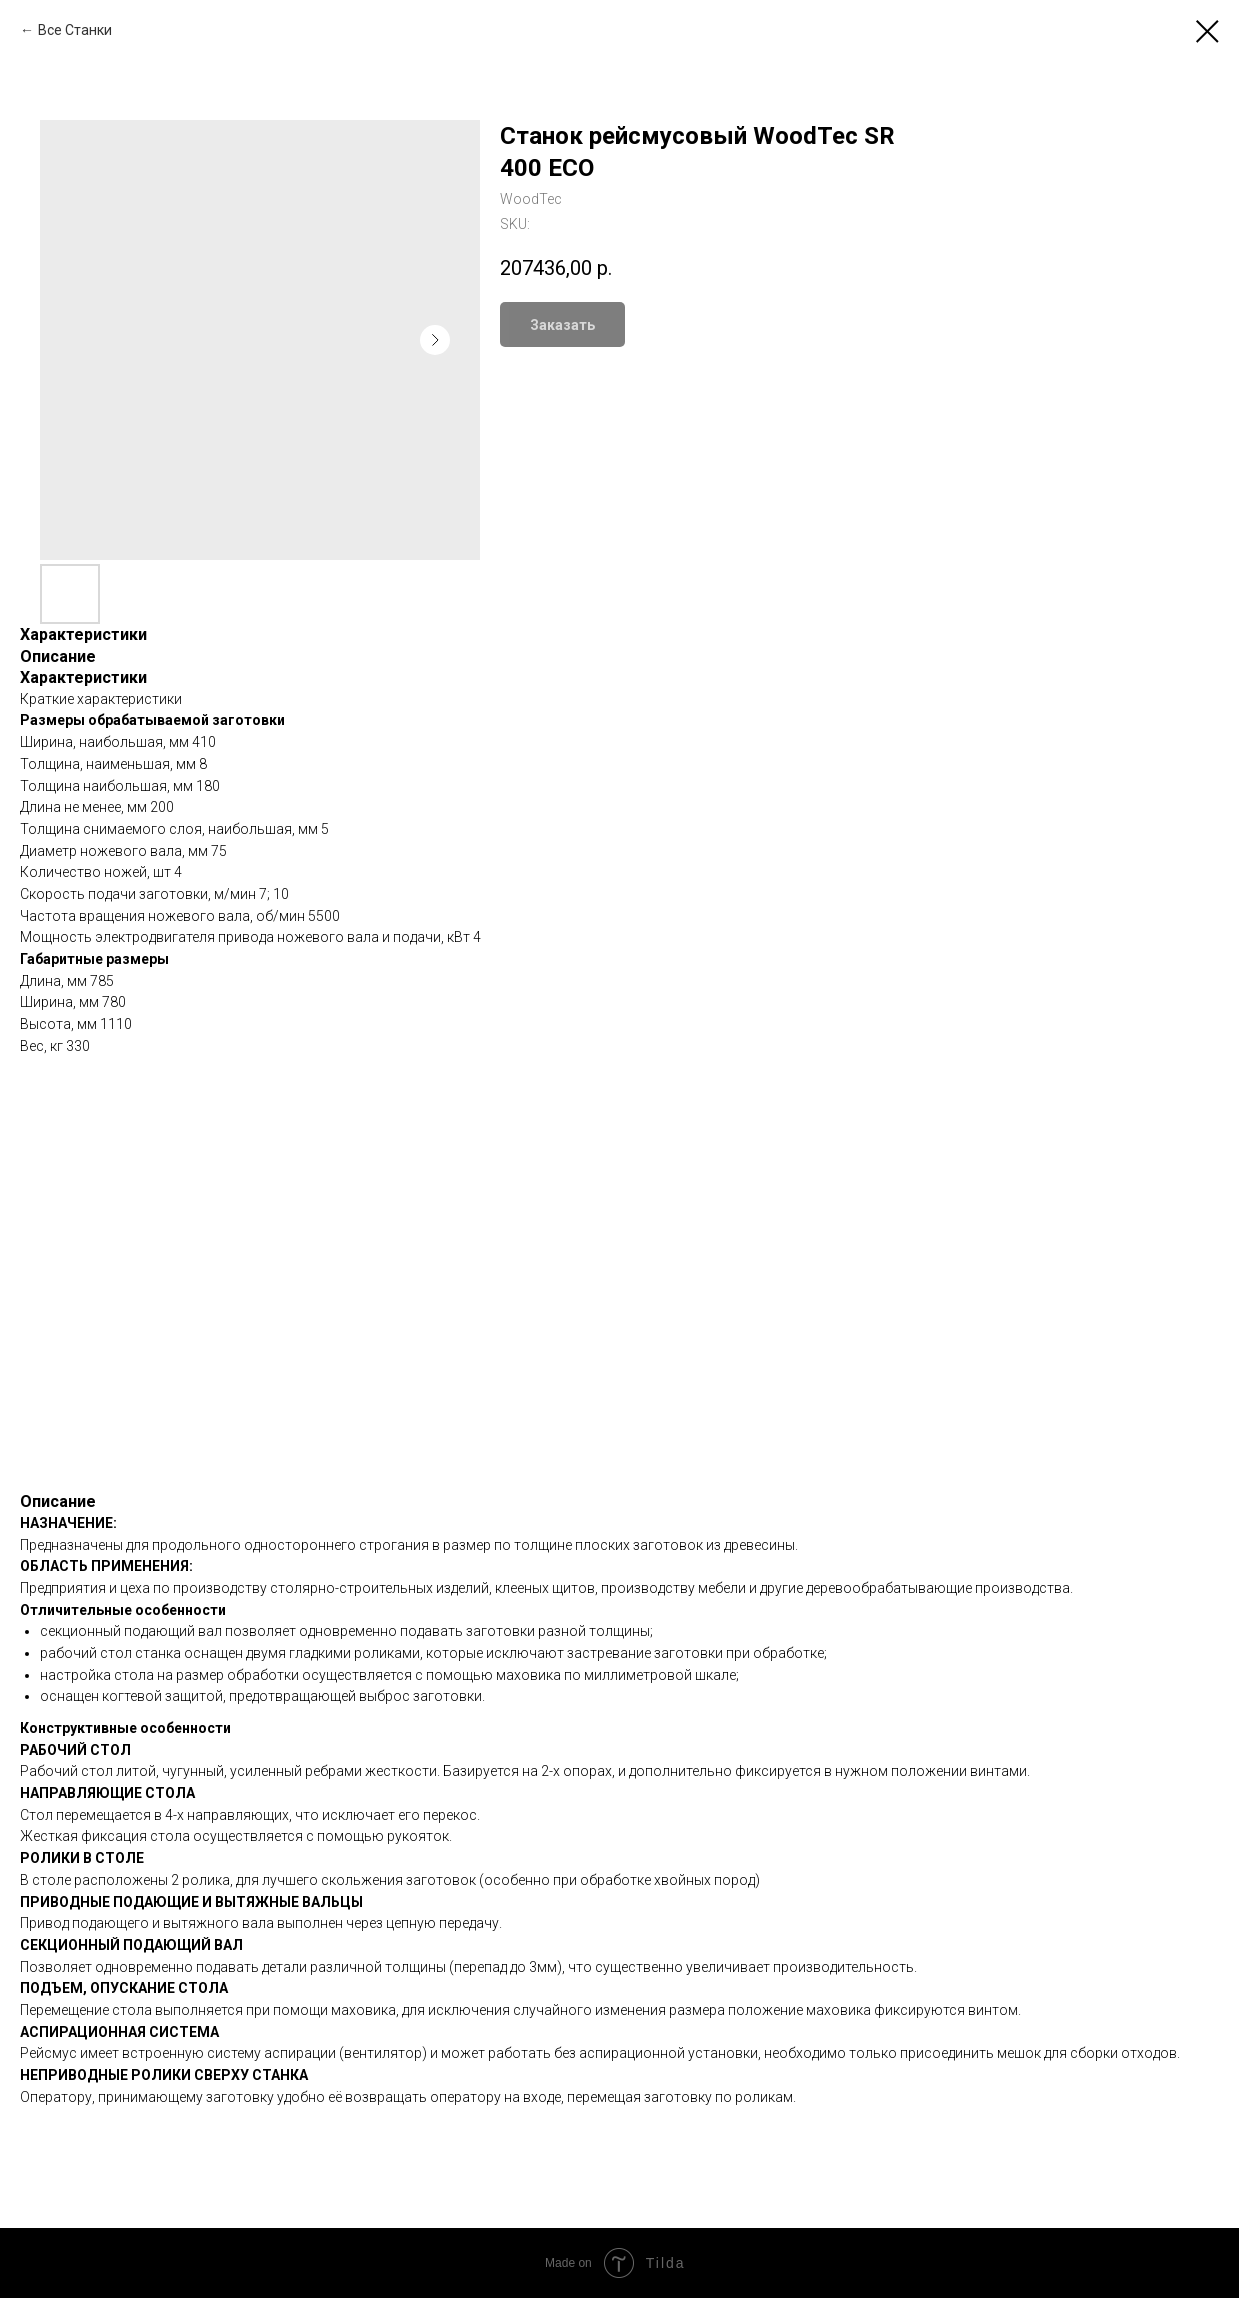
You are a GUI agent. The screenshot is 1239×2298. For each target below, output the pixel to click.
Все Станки (75, 30)
